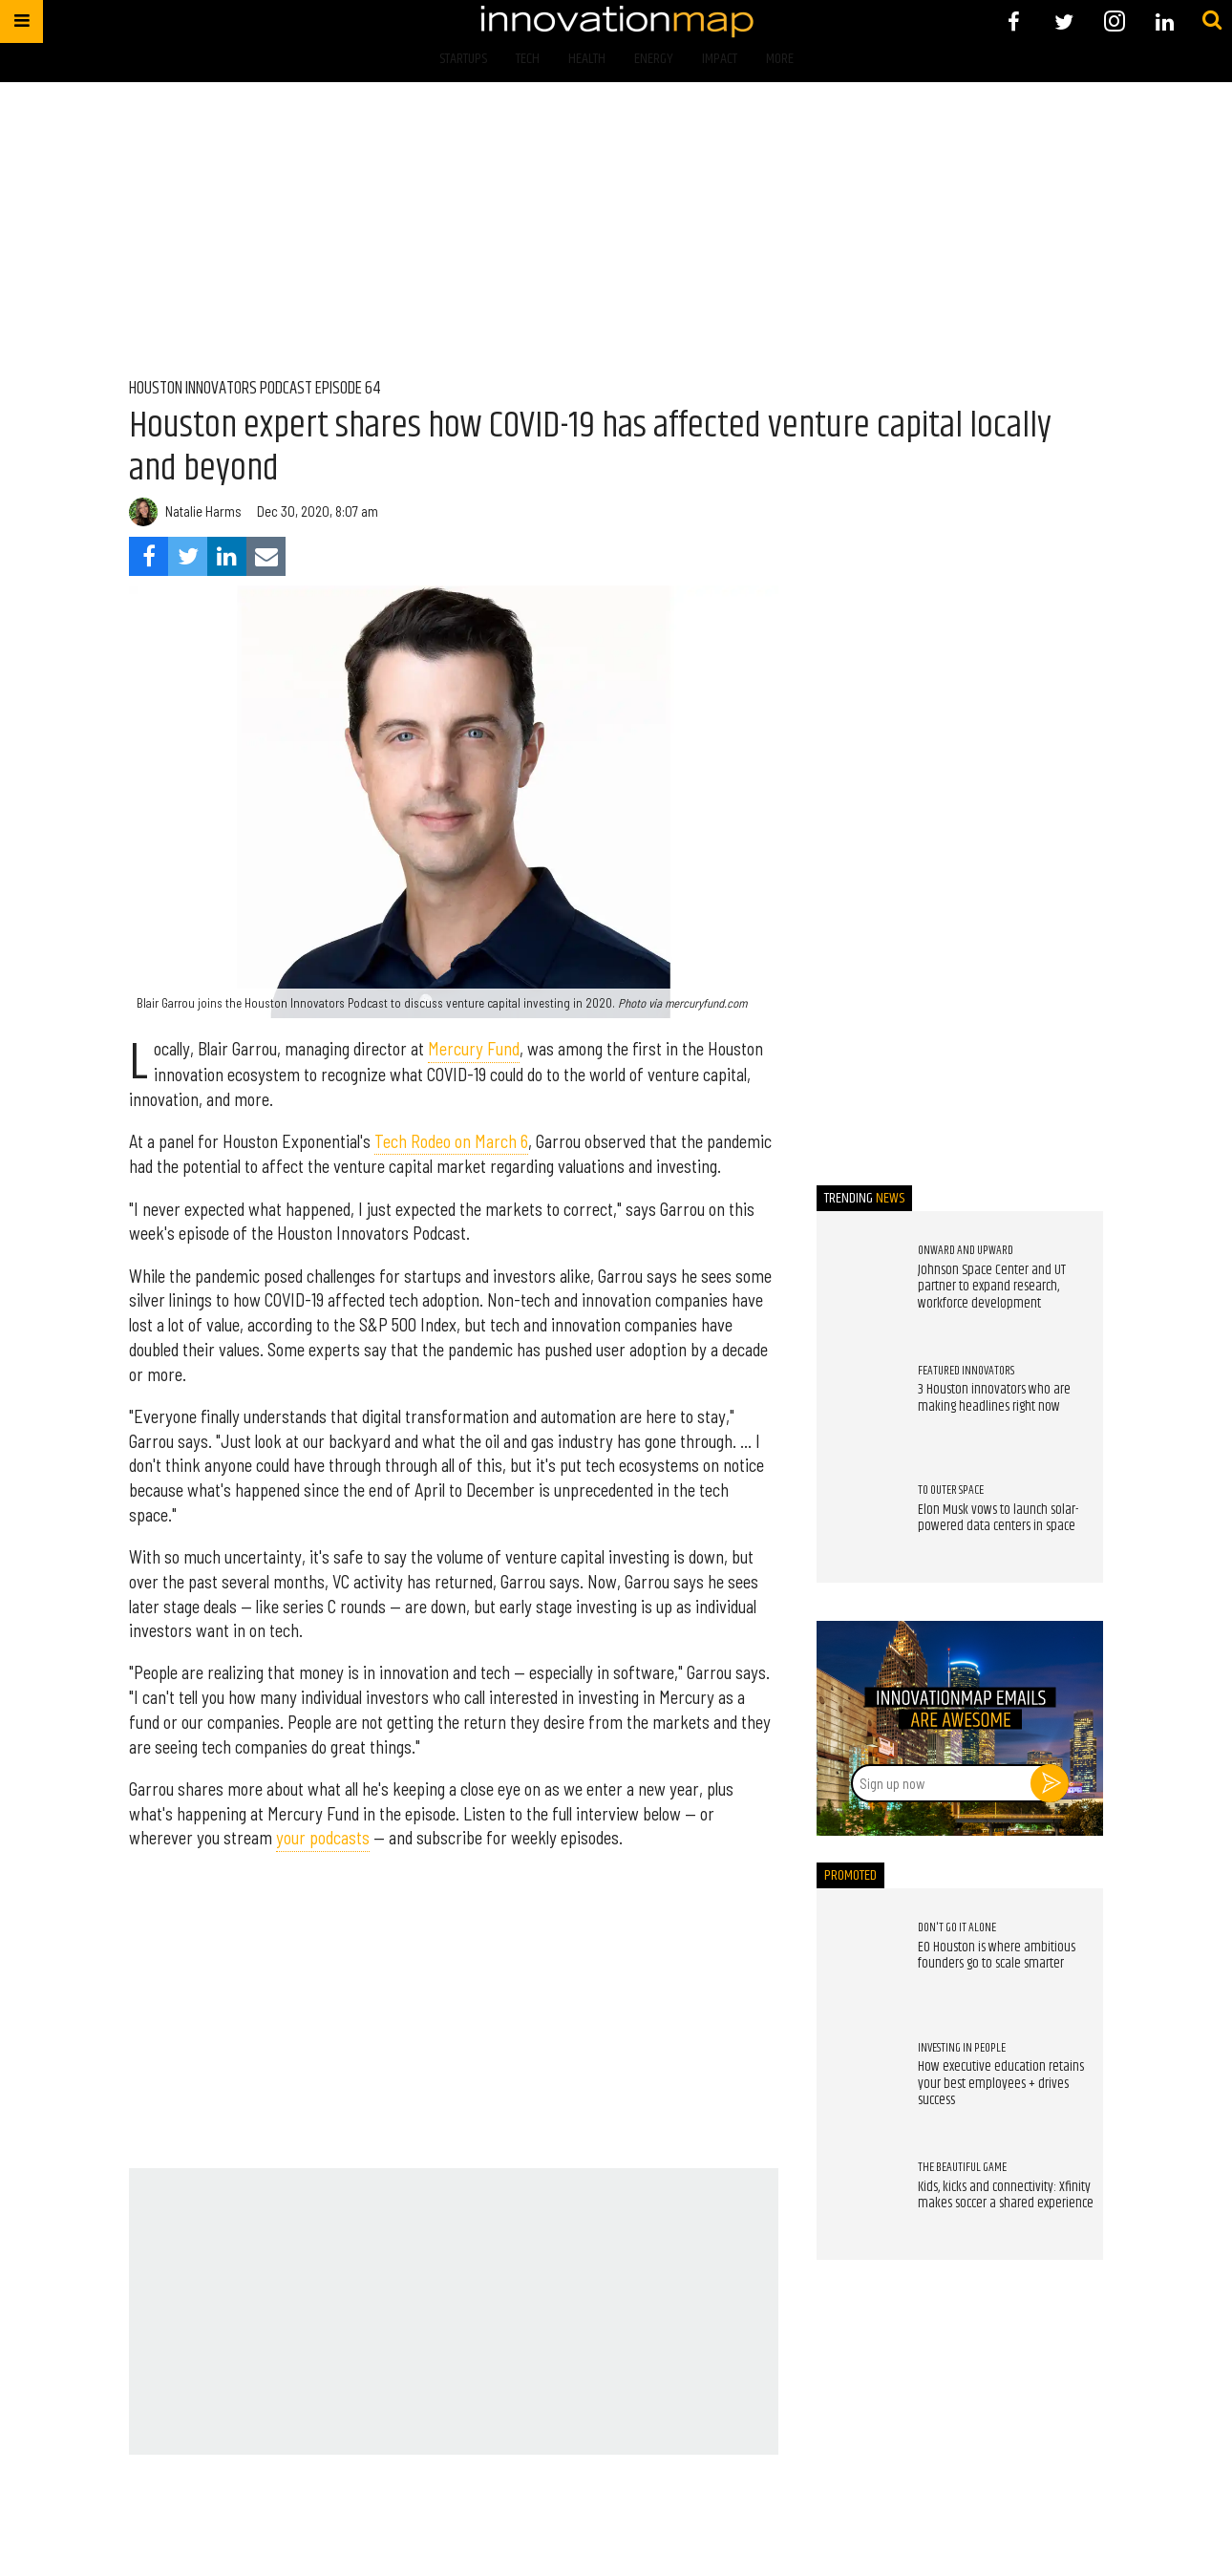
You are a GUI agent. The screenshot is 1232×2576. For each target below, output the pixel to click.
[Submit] (1211, 21)
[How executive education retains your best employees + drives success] (858, 2079)
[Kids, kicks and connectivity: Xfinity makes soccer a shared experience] (858, 2200)
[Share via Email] (266, 556)
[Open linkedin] (1164, 21)
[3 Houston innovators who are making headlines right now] (858, 1402)
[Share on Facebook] (148, 556)
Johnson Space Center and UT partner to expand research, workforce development (992, 1287)
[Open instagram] (1114, 21)
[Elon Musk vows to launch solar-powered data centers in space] (858, 1522)
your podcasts (323, 1837)
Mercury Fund (474, 1048)
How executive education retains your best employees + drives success (1001, 2083)
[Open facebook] (1013, 21)
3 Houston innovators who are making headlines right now (994, 1398)
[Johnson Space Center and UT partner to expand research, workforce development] (858, 1283)
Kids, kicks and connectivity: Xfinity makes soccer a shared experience (1006, 2196)
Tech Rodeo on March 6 (451, 1141)
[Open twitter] (1064, 21)
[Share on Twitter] (187, 556)
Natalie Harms (203, 511)
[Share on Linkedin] (226, 556)
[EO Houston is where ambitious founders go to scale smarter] (858, 1960)
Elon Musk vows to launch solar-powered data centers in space (998, 1519)
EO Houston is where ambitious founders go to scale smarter (996, 1956)
